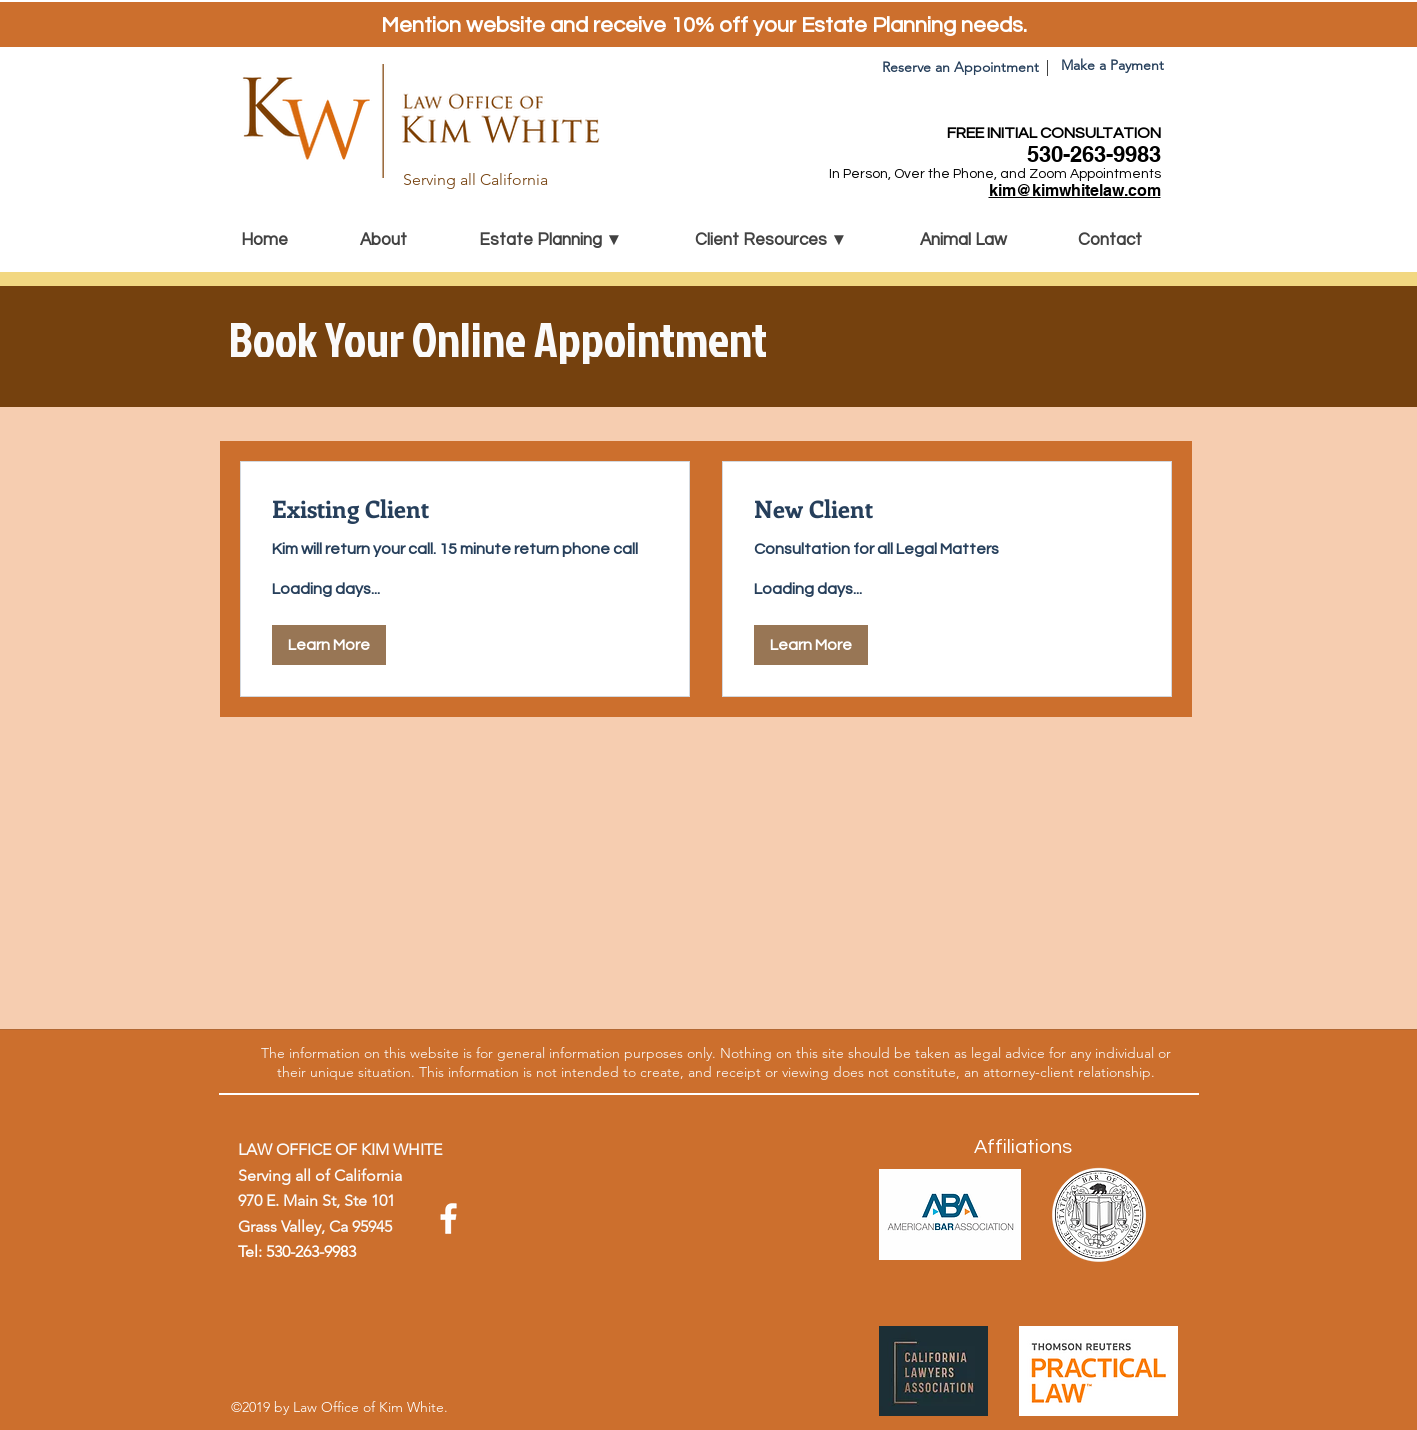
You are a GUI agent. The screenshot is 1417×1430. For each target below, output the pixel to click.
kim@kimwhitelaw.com (1075, 190)
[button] (572, 240)
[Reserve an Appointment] (960, 67)
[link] (465, 509)
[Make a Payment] (1112, 66)
